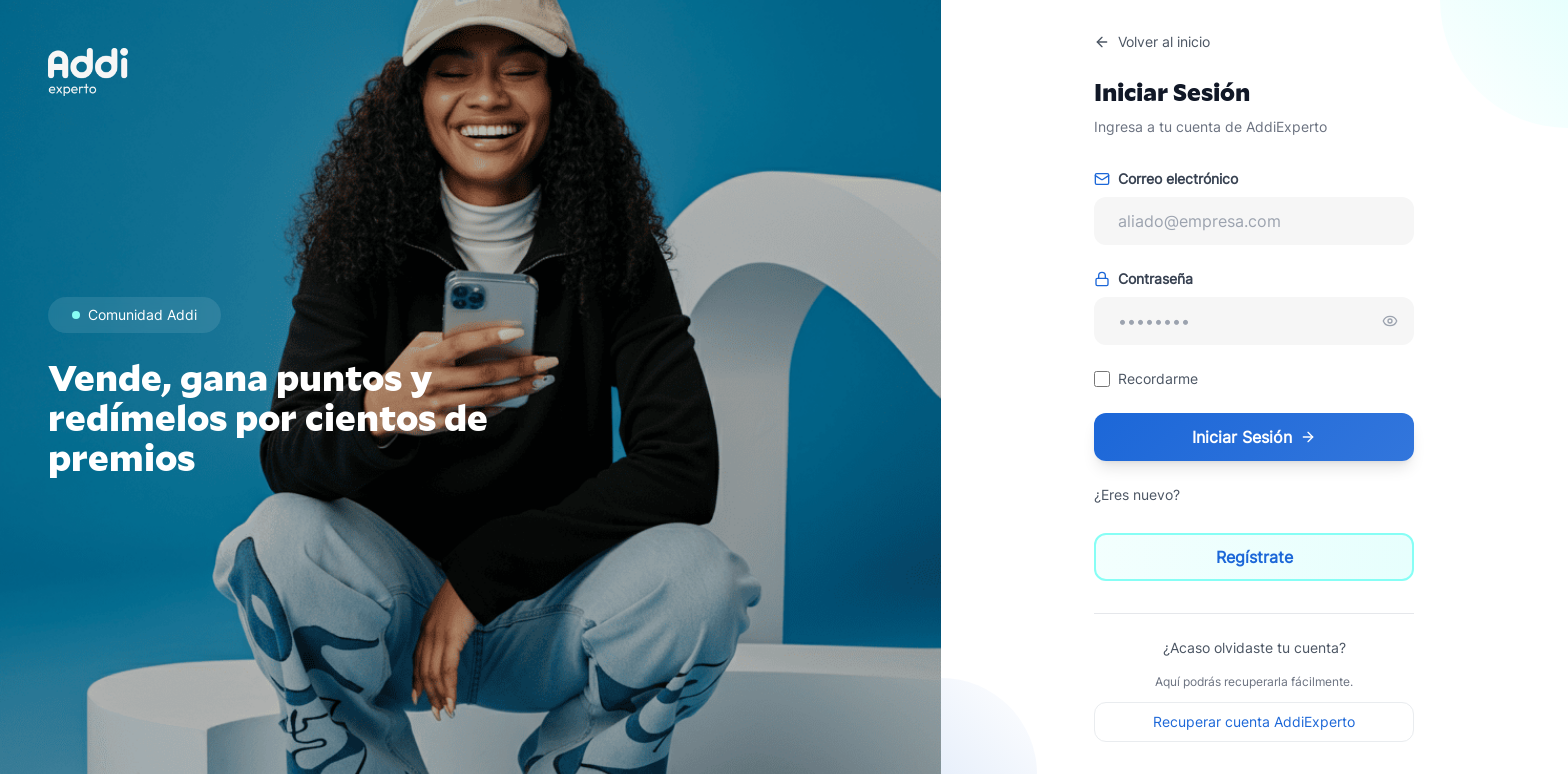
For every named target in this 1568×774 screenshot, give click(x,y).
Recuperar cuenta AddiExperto (1254, 721)
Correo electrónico (1166, 178)
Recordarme (1158, 378)
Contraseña (1143, 278)
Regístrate (1254, 557)
